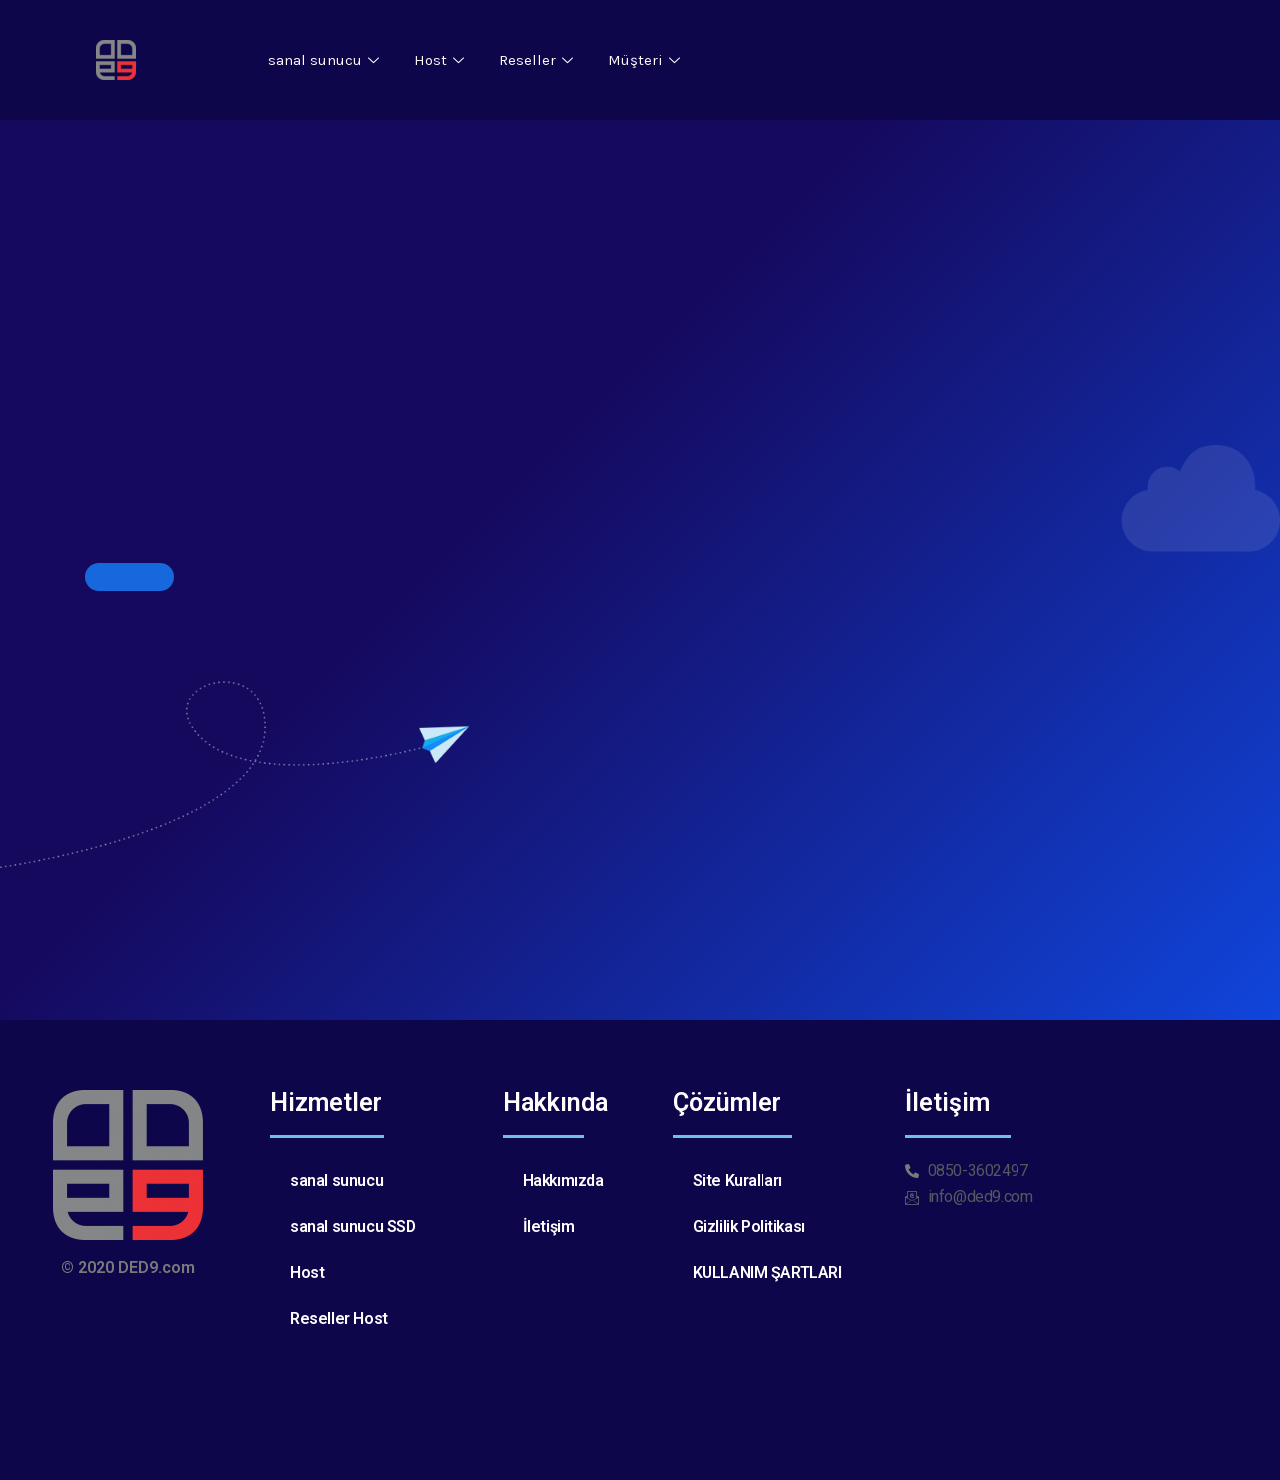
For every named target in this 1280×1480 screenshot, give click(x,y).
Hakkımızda (564, 1180)
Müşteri (646, 60)
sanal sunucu (326, 60)
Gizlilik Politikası (750, 1226)
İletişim (549, 1226)
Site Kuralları (737, 1180)
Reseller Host (339, 1318)
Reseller (538, 60)
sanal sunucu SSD (353, 1226)
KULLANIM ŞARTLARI (768, 1272)
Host (441, 60)
